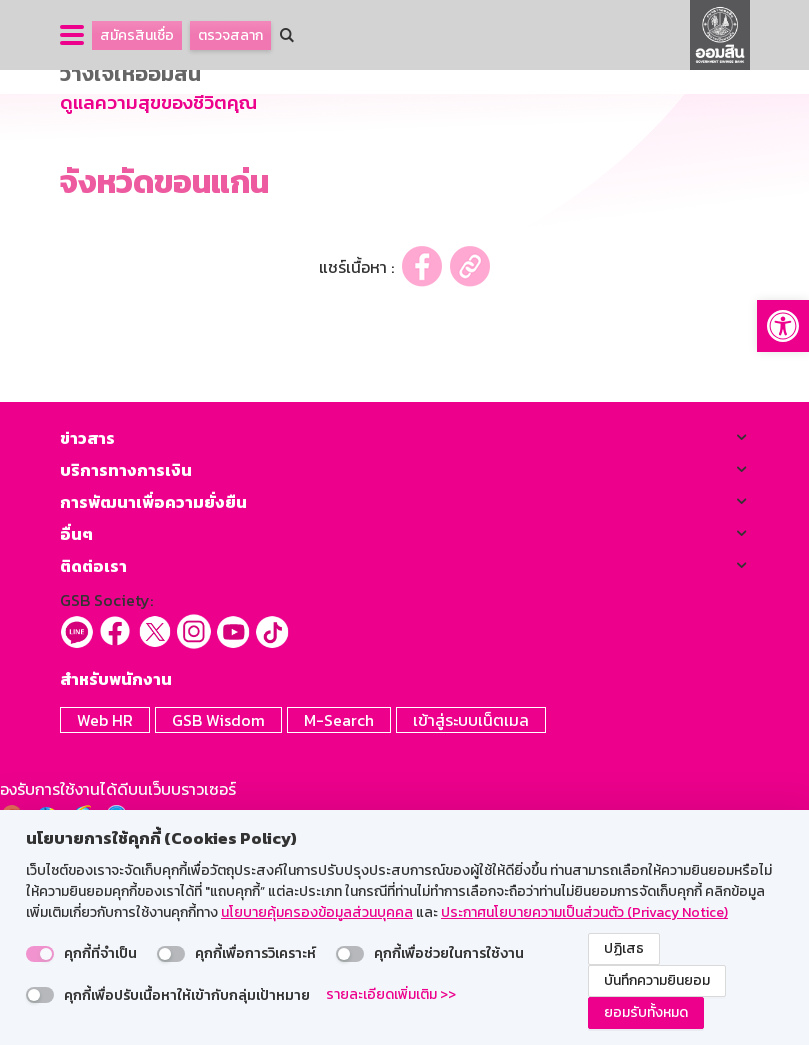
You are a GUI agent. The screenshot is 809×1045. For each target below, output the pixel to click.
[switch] (40, 954)
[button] (783, 326)
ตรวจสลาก (230, 35)
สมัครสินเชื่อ (137, 35)
